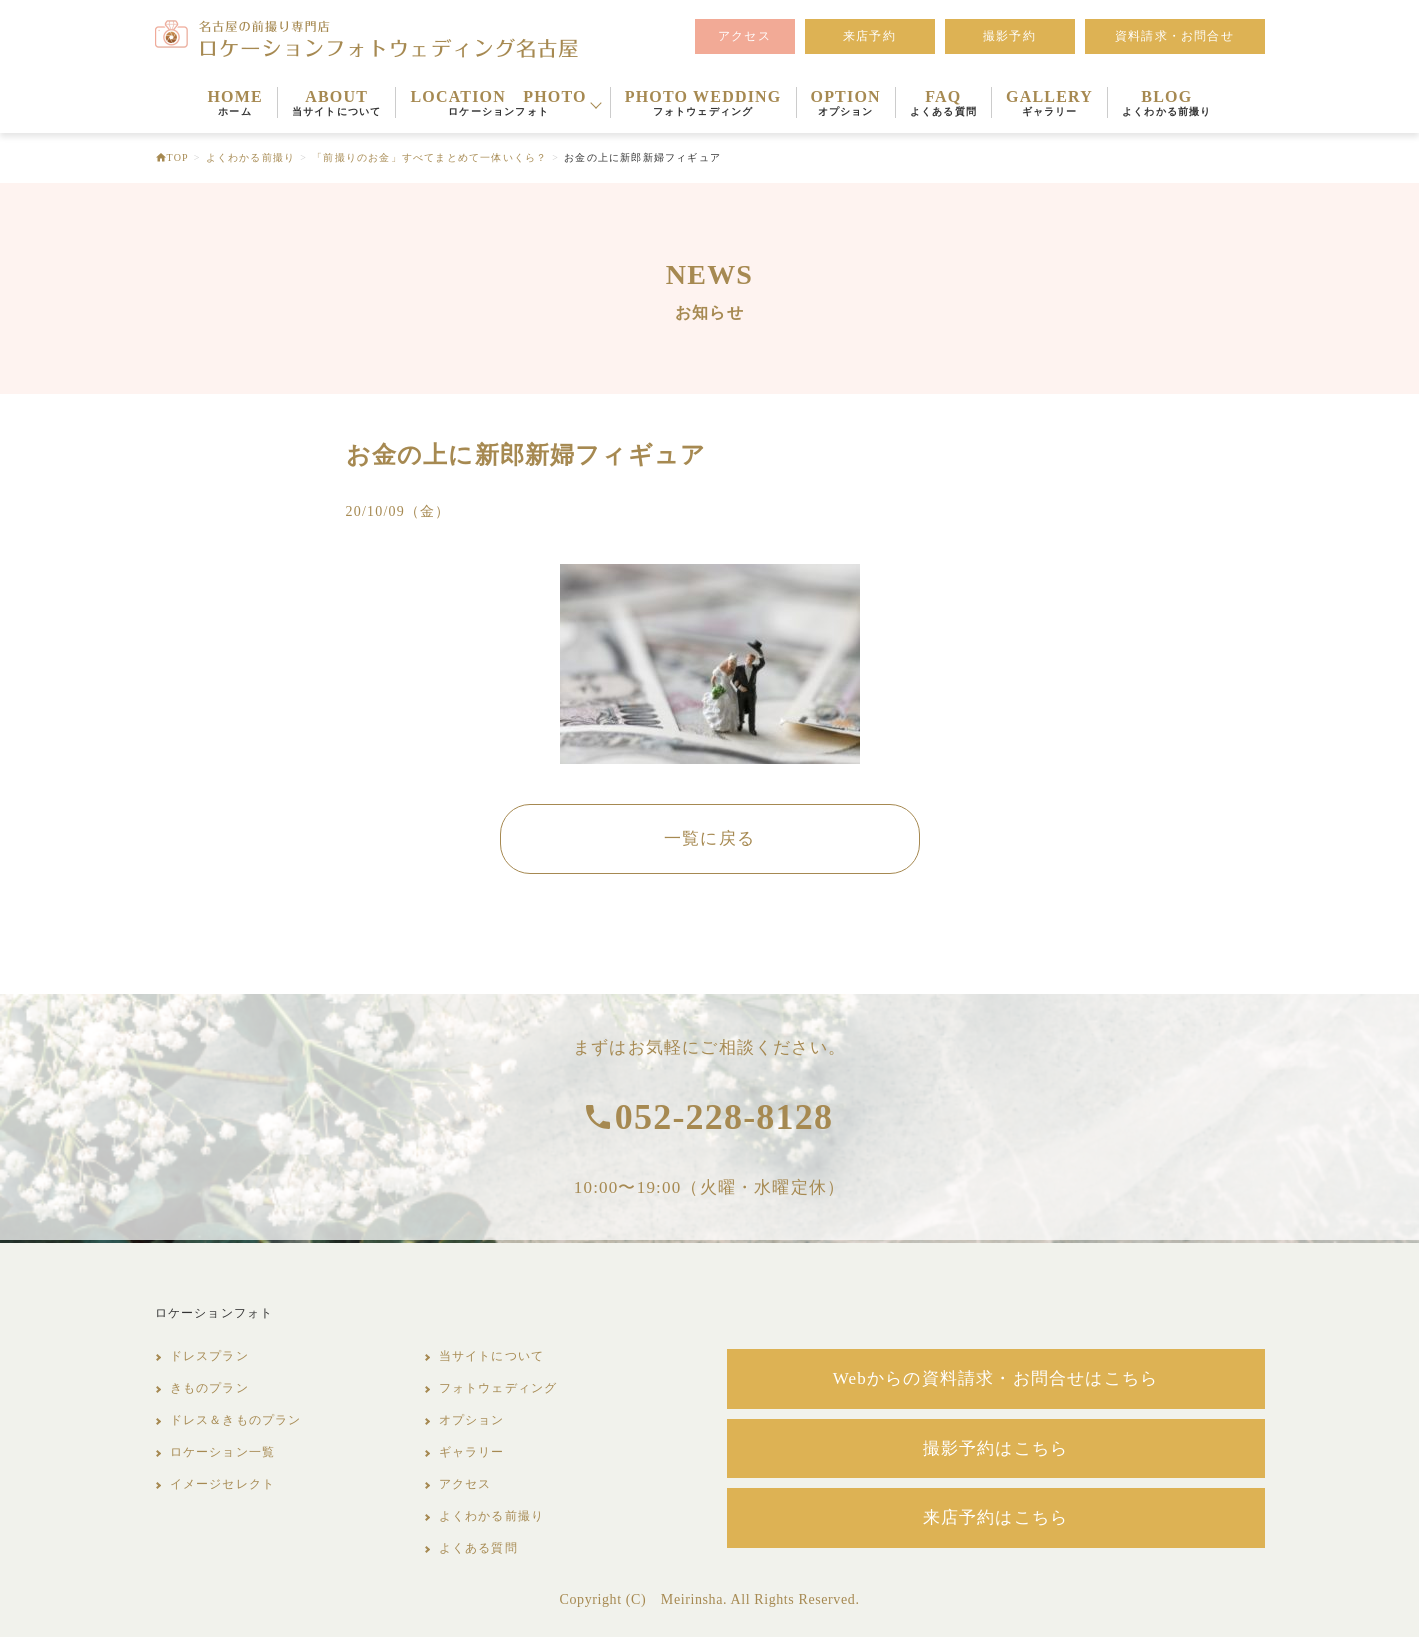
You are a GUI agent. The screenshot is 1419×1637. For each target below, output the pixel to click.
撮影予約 (1009, 36)
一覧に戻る (709, 838)
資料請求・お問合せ (1174, 36)
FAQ (943, 103)
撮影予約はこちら (996, 1448)
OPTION (846, 103)
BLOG (1167, 103)
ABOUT (337, 103)
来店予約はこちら (996, 1517)
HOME (234, 103)
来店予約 (869, 36)
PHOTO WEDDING (703, 103)
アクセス (744, 36)
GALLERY (1049, 103)
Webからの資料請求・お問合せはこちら (996, 1378)
